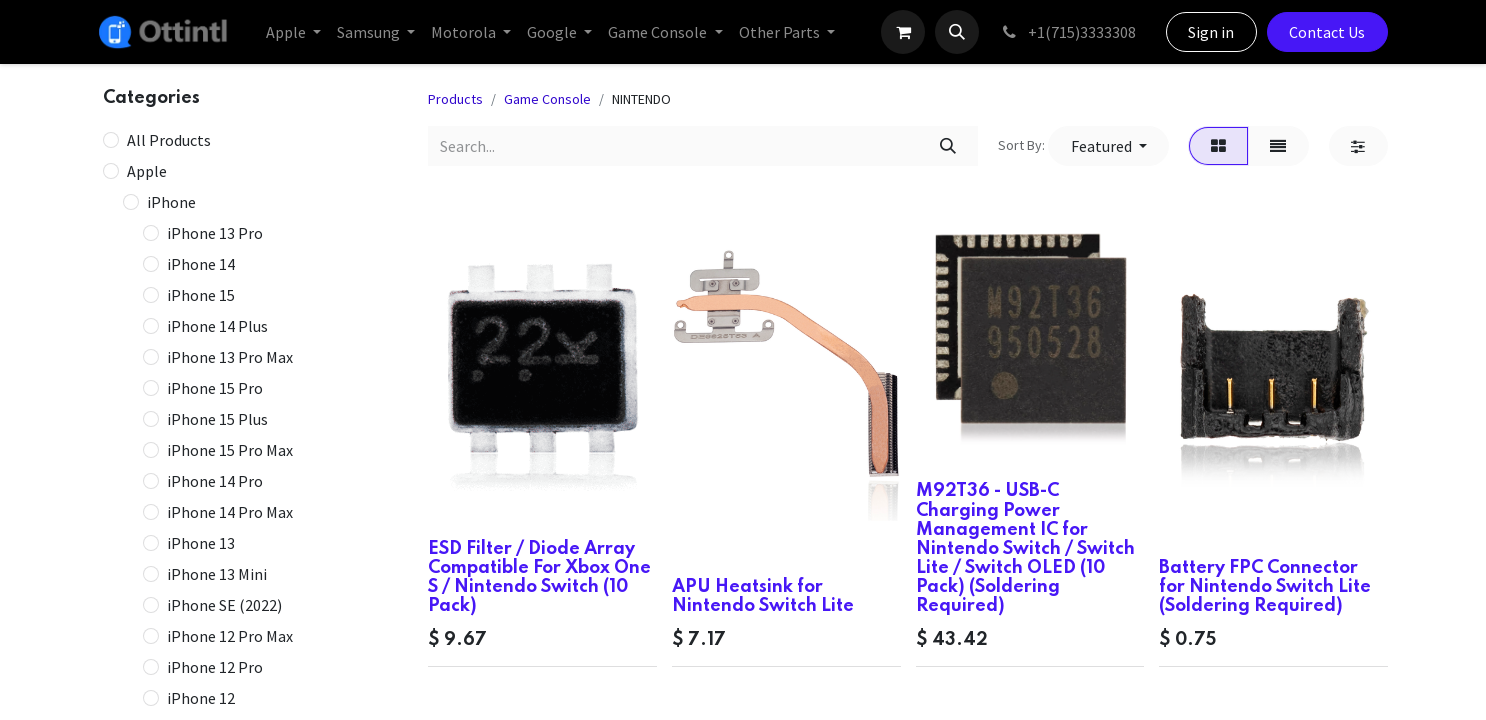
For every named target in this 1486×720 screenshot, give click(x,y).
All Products (169, 140)
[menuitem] (293, 32)
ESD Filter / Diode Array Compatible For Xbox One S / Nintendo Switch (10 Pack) (539, 578)
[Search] (947, 146)
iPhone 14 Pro (215, 481)
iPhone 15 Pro (215, 388)
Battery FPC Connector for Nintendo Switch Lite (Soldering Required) (1265, 587)
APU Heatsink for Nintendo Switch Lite (763, 596)
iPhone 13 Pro (215, 233)
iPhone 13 (201, 543)
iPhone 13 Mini (217, 574)
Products (455, 99)
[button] (957, 32)
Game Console (547, 99)
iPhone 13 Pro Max (230, 357)
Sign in (1211, 32)
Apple (147, 171)
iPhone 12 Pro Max (230, 636)
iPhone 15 (201, 295)
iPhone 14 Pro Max (230, 512)
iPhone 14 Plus (217, 326)
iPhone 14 (201, 264)
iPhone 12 (201, 698)
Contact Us (1327, 32)
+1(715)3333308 (1067, 32)
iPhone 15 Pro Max (230, 450)
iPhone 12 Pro (215, 667)
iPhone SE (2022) (224, 605)
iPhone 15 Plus (217, 419)
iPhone (171, 202)
